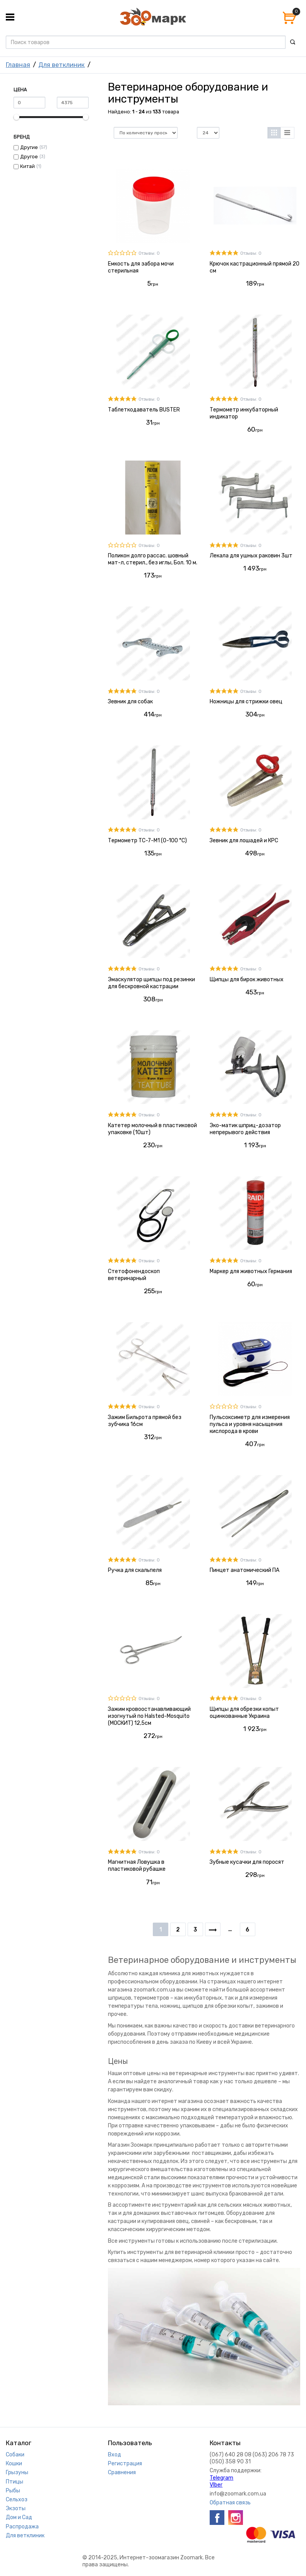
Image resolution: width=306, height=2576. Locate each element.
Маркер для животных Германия (251, 1271)
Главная (18, 65)
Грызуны (17, 2472)
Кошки (14, 2463)
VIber (216, 2485)
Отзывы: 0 (149, 253)
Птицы (14, 2481)
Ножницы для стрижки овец (246, 701)
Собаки (15, 2454)
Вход (114, 2454)
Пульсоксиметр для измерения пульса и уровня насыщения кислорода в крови (250, 1424)
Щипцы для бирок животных (247, 979)
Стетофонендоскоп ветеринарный (134, 1275)
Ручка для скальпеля (135, 1570)
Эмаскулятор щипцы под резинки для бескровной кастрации (151, 983)
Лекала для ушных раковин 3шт (251, 555)
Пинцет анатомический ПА (244, 1570)
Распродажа (22, 2526)
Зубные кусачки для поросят (247, 1862)
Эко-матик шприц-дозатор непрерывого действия (245, 1129)
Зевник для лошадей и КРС (244, 840)
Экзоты (16, 2508)
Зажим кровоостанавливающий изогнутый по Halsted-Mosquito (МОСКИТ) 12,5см (149, 1716)
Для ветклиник (61, 65)
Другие (29, 147)
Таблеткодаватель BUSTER (144, 409)
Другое (29, 156)
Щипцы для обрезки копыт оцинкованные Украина (244, 1712)
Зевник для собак (130, 701)
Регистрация (125, 2463)
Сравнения (122, 2472)
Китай (27, 166)
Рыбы (13, 2490)
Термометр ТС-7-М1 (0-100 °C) (147, 840)
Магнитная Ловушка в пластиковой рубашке (137, 1865)
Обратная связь (230, 2502)
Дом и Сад (19, 2517)
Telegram (221, 2478)
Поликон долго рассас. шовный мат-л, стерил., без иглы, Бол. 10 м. (152, 559)
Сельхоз (16, 2499)
